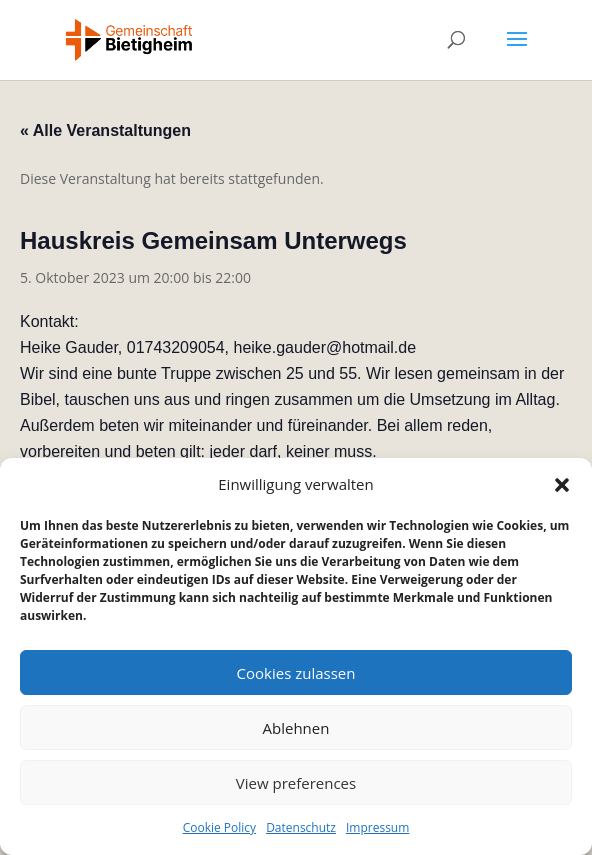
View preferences (296, 783)
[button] (562, 485)
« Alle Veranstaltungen (105, 130)
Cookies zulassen (296, 673)
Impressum (377, 827)
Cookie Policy (219, 827)
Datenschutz (301, 827)
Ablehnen (296, 728)
